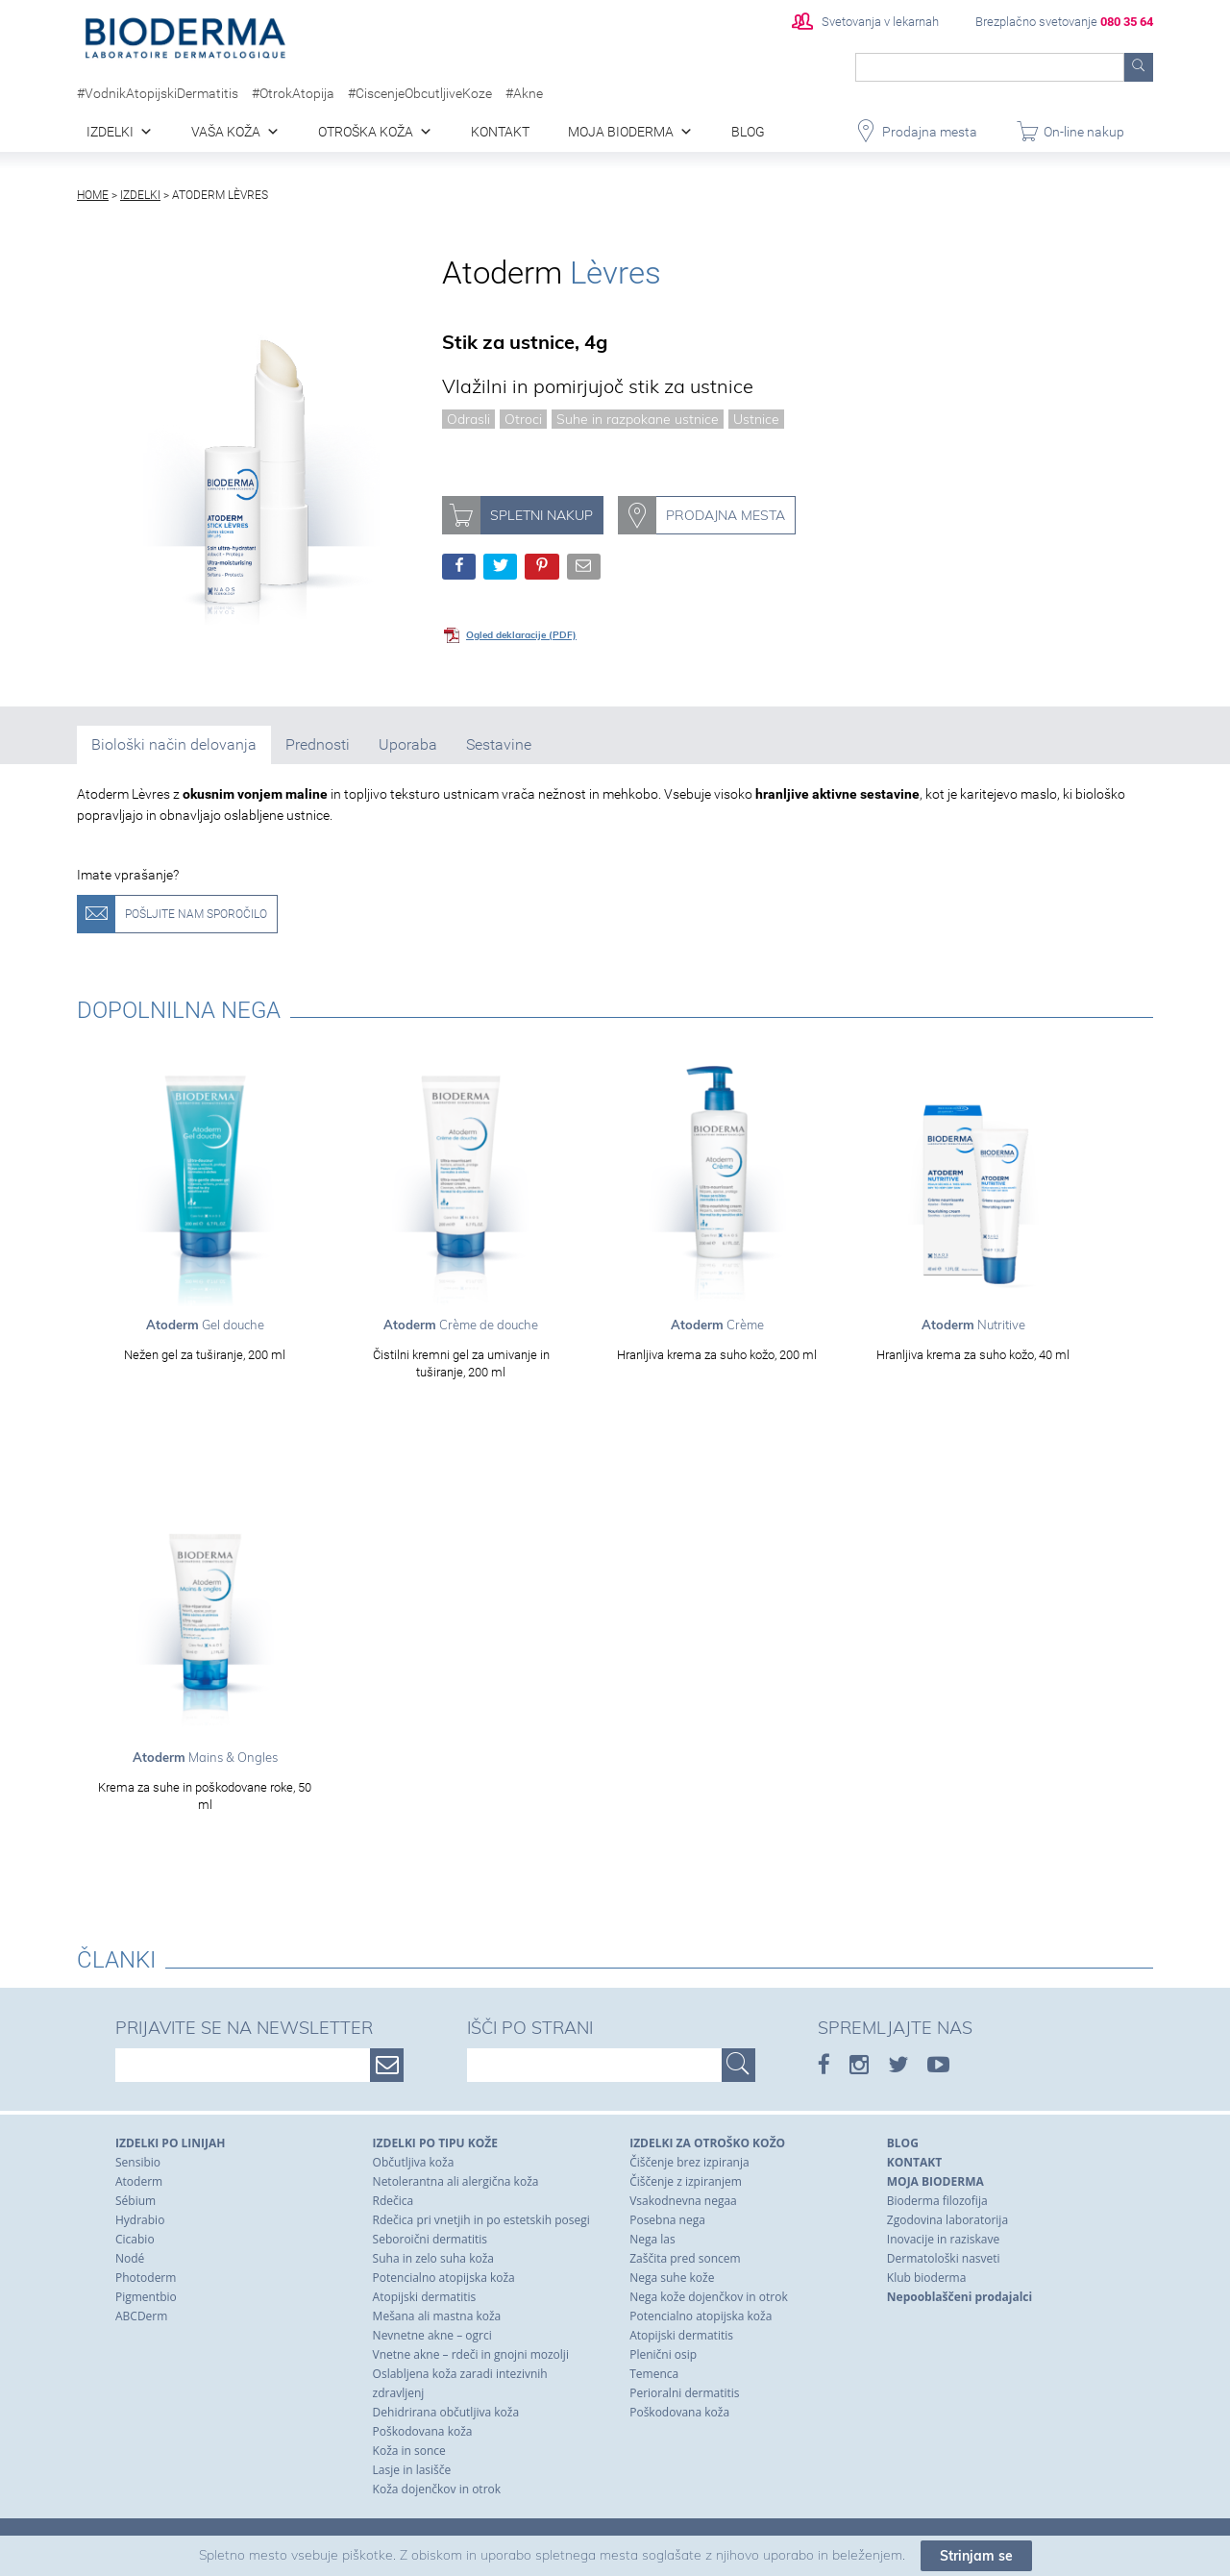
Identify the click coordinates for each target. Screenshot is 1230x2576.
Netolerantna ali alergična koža (456, 2181)
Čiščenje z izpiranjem (685, 2181)
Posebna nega (667, 2220)
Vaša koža (225, 131)
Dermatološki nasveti (943, 2258)
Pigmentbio (146, 2297)
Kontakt (500, 131)
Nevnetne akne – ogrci (432, 2335)
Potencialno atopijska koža (444, 2277)
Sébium (135, 2200)
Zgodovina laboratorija (947, 2220)
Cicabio (135, 2239)
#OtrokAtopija (293, 93)
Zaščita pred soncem (684, 2258)
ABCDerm (141, 2316)
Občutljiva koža (414, 2162)
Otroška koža (365, 131)
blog (748, 131)
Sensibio (137, 2162)
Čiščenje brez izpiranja (689, 2162)
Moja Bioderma (621, 131)
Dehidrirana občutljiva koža (446, 2412)
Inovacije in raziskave (943, 2239)
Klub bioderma (927, 2277)
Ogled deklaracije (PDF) (521, 635)
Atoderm (138, 2181)
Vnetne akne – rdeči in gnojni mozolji (471, 2354)
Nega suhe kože (671, 2277)
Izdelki (110, 131)
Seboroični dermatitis (430, 2239)
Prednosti (317, 744)
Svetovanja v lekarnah (865, 21)
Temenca (653, 2373)
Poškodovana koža (423, 2431)
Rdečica (393, 2200)
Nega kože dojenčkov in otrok (708, 2297)
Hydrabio (139, 2220)
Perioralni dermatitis (684, 2393)
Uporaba (408, 744)
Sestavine (498, 744)
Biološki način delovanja (174, 744)
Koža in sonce (409, 2450)
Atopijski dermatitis (425, 2297)
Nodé (129, 2258)
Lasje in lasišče (412, 2470)
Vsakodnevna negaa (683, 2200)
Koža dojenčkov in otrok (437, 2489)
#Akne (524, 93)
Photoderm (145, 2277)
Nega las (652, 2239)
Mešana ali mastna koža (437, 2316)
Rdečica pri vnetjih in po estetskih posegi (481, 2220)
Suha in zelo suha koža (433, 2258)
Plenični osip (663, 2354)
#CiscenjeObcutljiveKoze (420, 93)
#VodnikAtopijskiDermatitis (157, 93)
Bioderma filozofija (937, 2200)
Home (93, 195)
